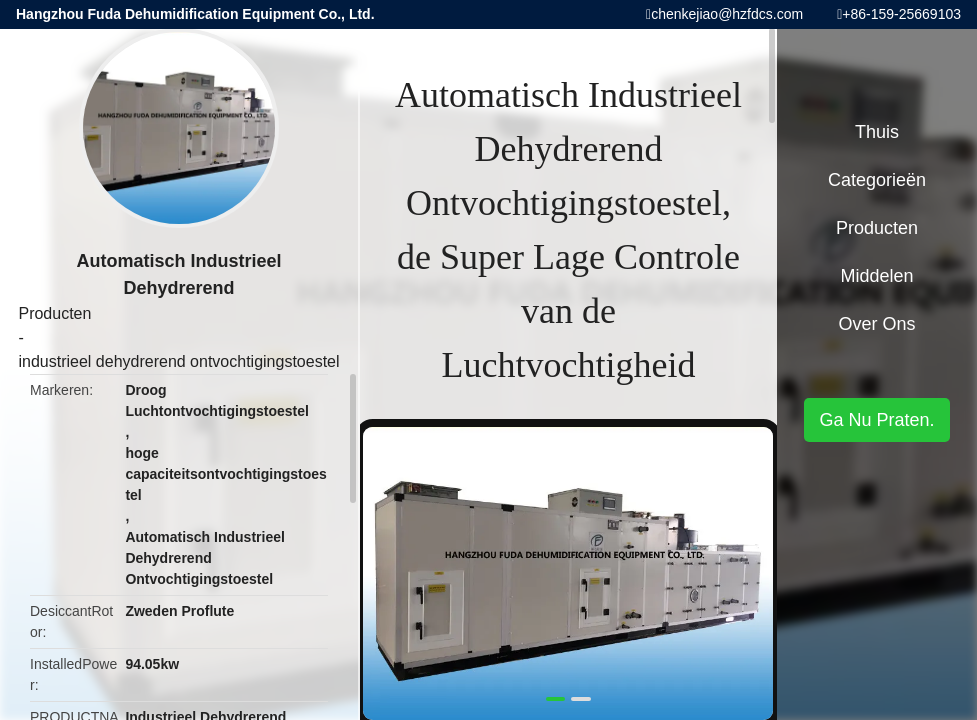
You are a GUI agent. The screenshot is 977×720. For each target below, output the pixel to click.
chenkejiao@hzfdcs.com (727, 14)
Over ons (876, 324)
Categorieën (877, 180)
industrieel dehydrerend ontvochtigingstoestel (178, 361)
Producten (54, 313)
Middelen (876, 276)
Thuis (877, 132)
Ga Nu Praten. (876, 420)
